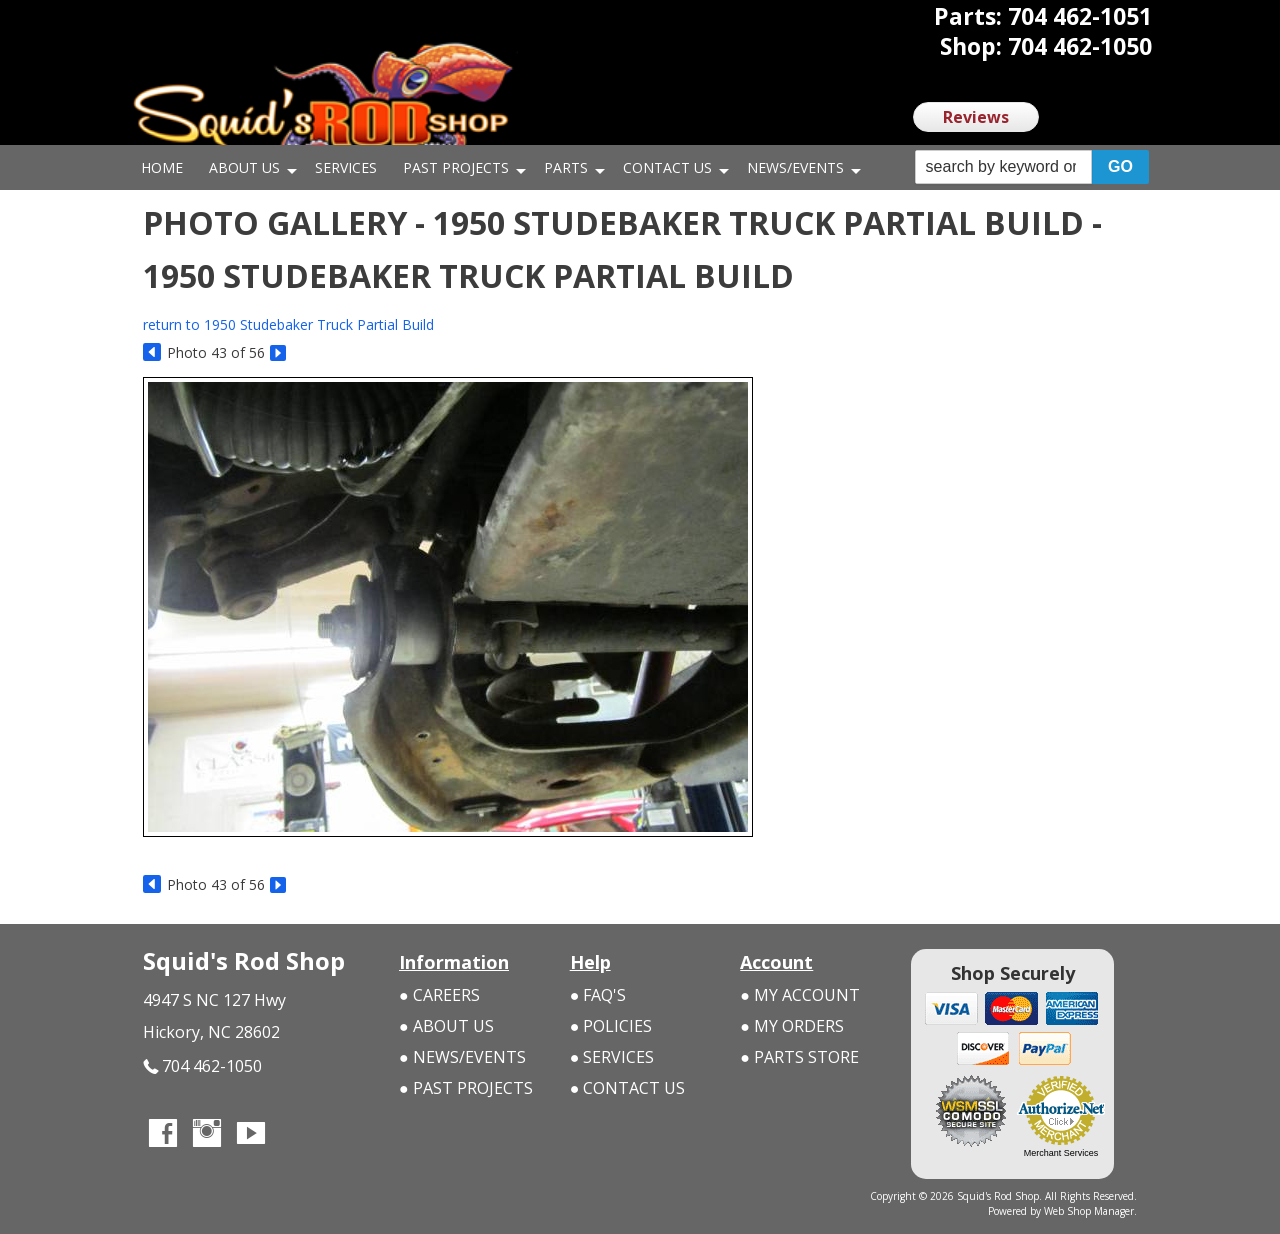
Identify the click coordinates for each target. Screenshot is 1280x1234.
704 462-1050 (202, 1066)
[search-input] (1003, 167)
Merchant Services (1061, 1153)
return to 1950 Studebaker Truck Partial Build (288, 324)
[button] (1032, 167)
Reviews (976, 117)
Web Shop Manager (1089, 1211)
